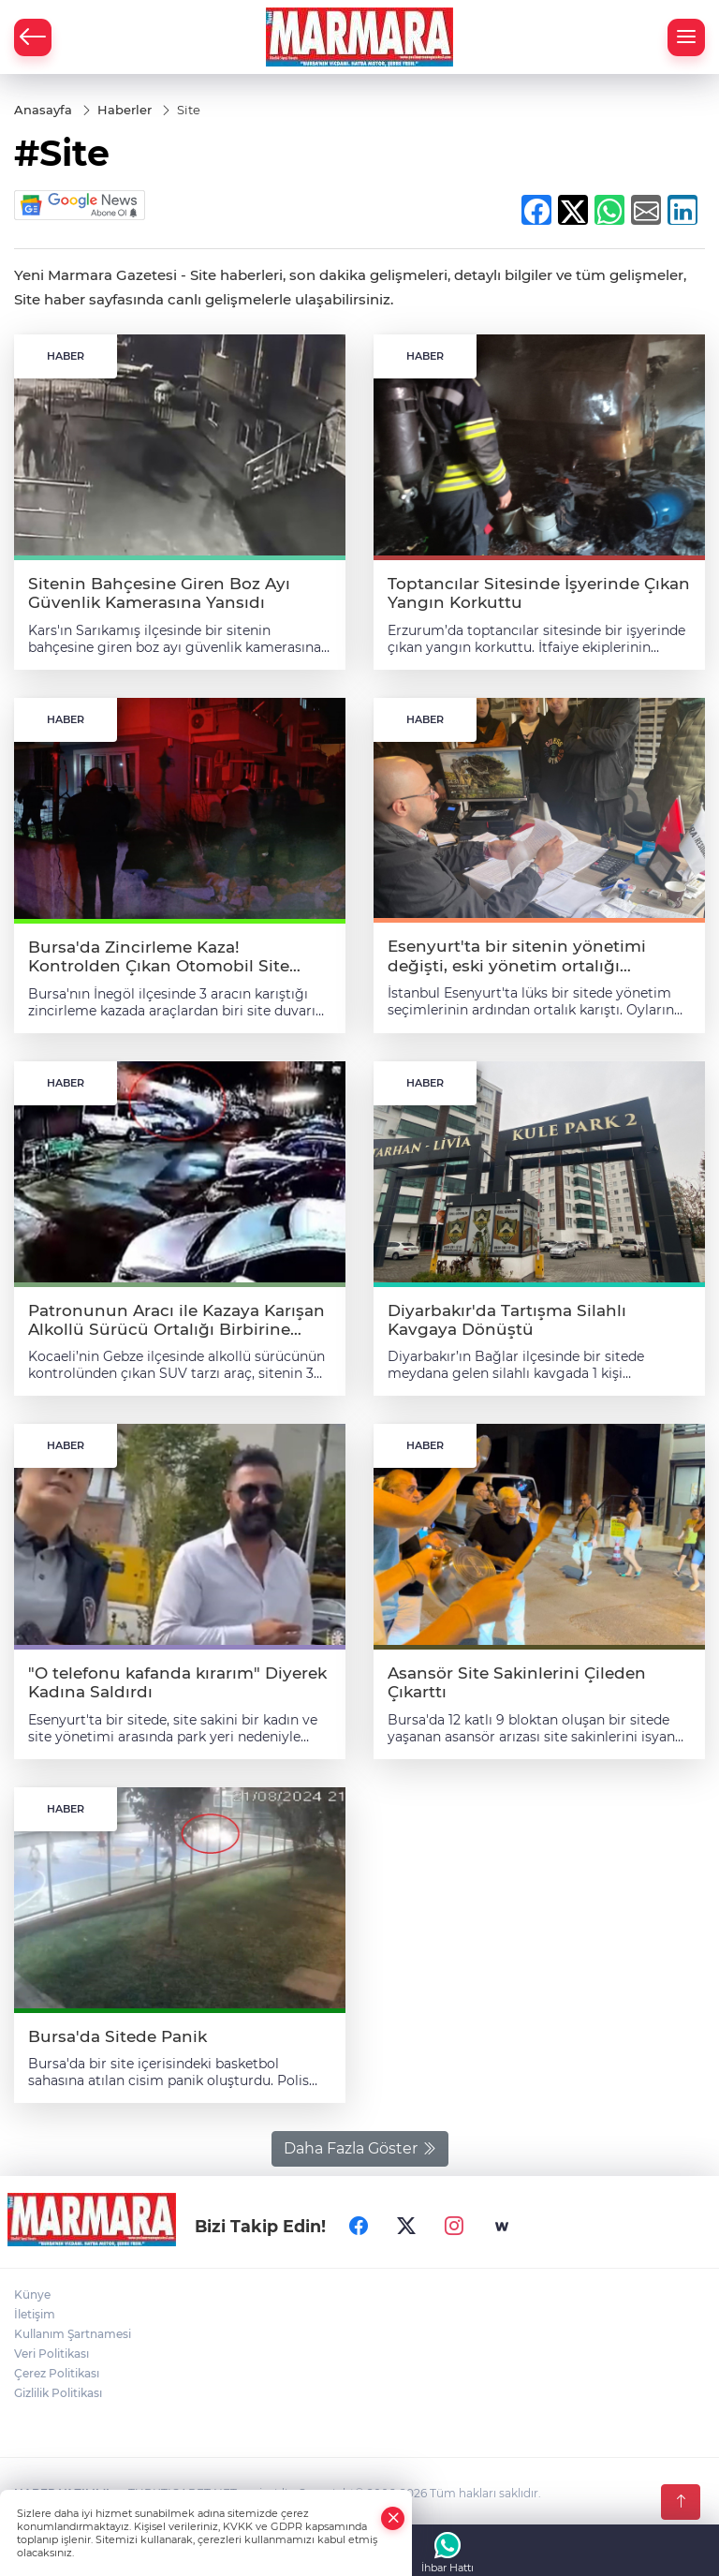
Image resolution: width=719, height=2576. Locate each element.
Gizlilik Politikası (58, 2393)
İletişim (34, 2314)
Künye (32, 2294)
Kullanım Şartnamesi (72, 2334)
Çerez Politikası (56, 2373)
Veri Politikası (51, 2354)
